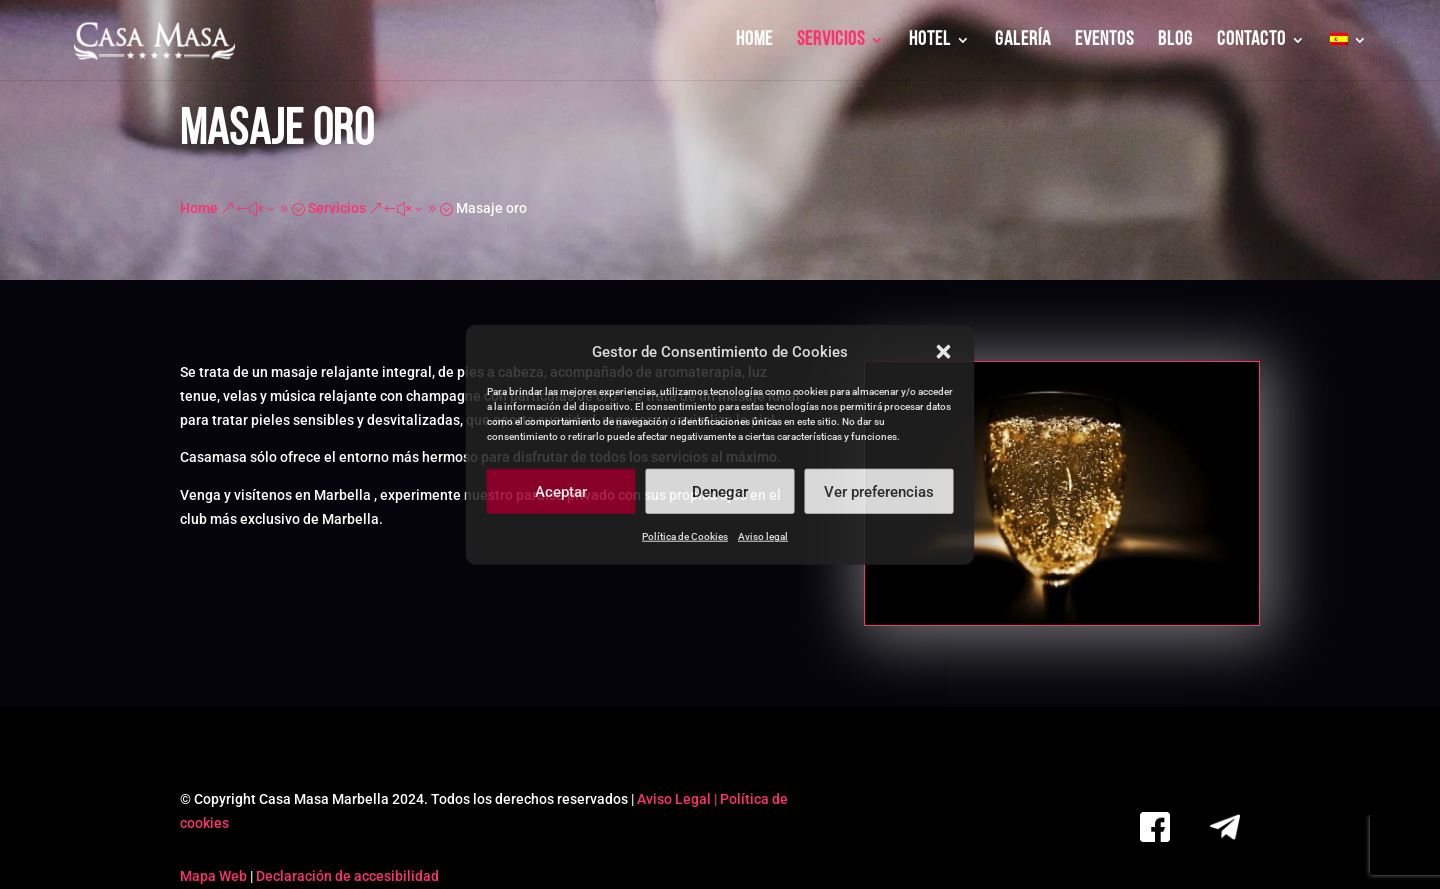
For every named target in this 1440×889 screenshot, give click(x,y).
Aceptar (561, 492)
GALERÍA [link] (1023, 41)
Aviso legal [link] (763, 536)
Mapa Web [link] (213, 876)
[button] (944, 352)
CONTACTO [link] (1251, 41)
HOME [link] (754, 41)
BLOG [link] (1175, 41)
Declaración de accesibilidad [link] (347, 876)
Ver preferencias (879, 492)
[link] (156, 41)
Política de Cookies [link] (685, 536)
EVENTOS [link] (1104, 41)
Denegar (720, 492)
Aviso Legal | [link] (678, 799)
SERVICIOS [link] (831, 41)
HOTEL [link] (930, 41)
